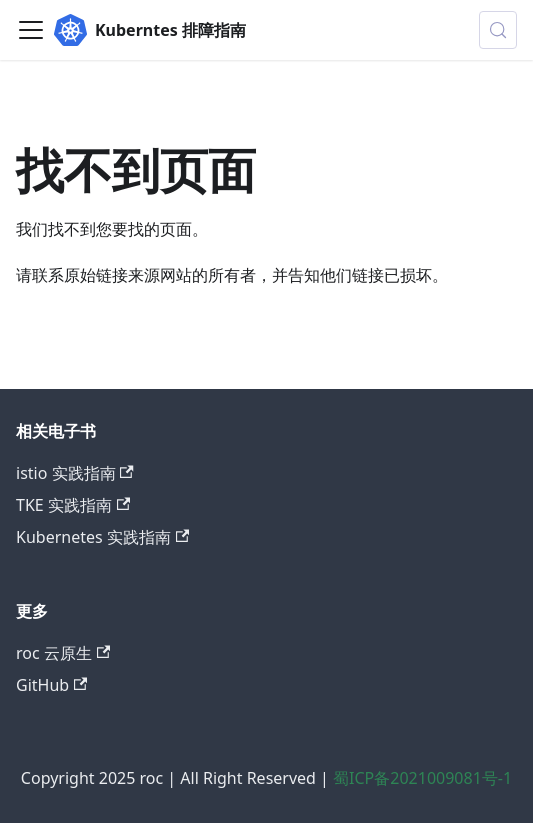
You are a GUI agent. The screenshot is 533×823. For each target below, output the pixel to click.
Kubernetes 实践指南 (102, 537)
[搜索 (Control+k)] (498, 30)
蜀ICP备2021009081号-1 (422, 778)
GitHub (51, 685)
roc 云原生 (63, 653)
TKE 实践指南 (73, 505)
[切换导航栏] (31, 30)
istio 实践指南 (75, 473)
